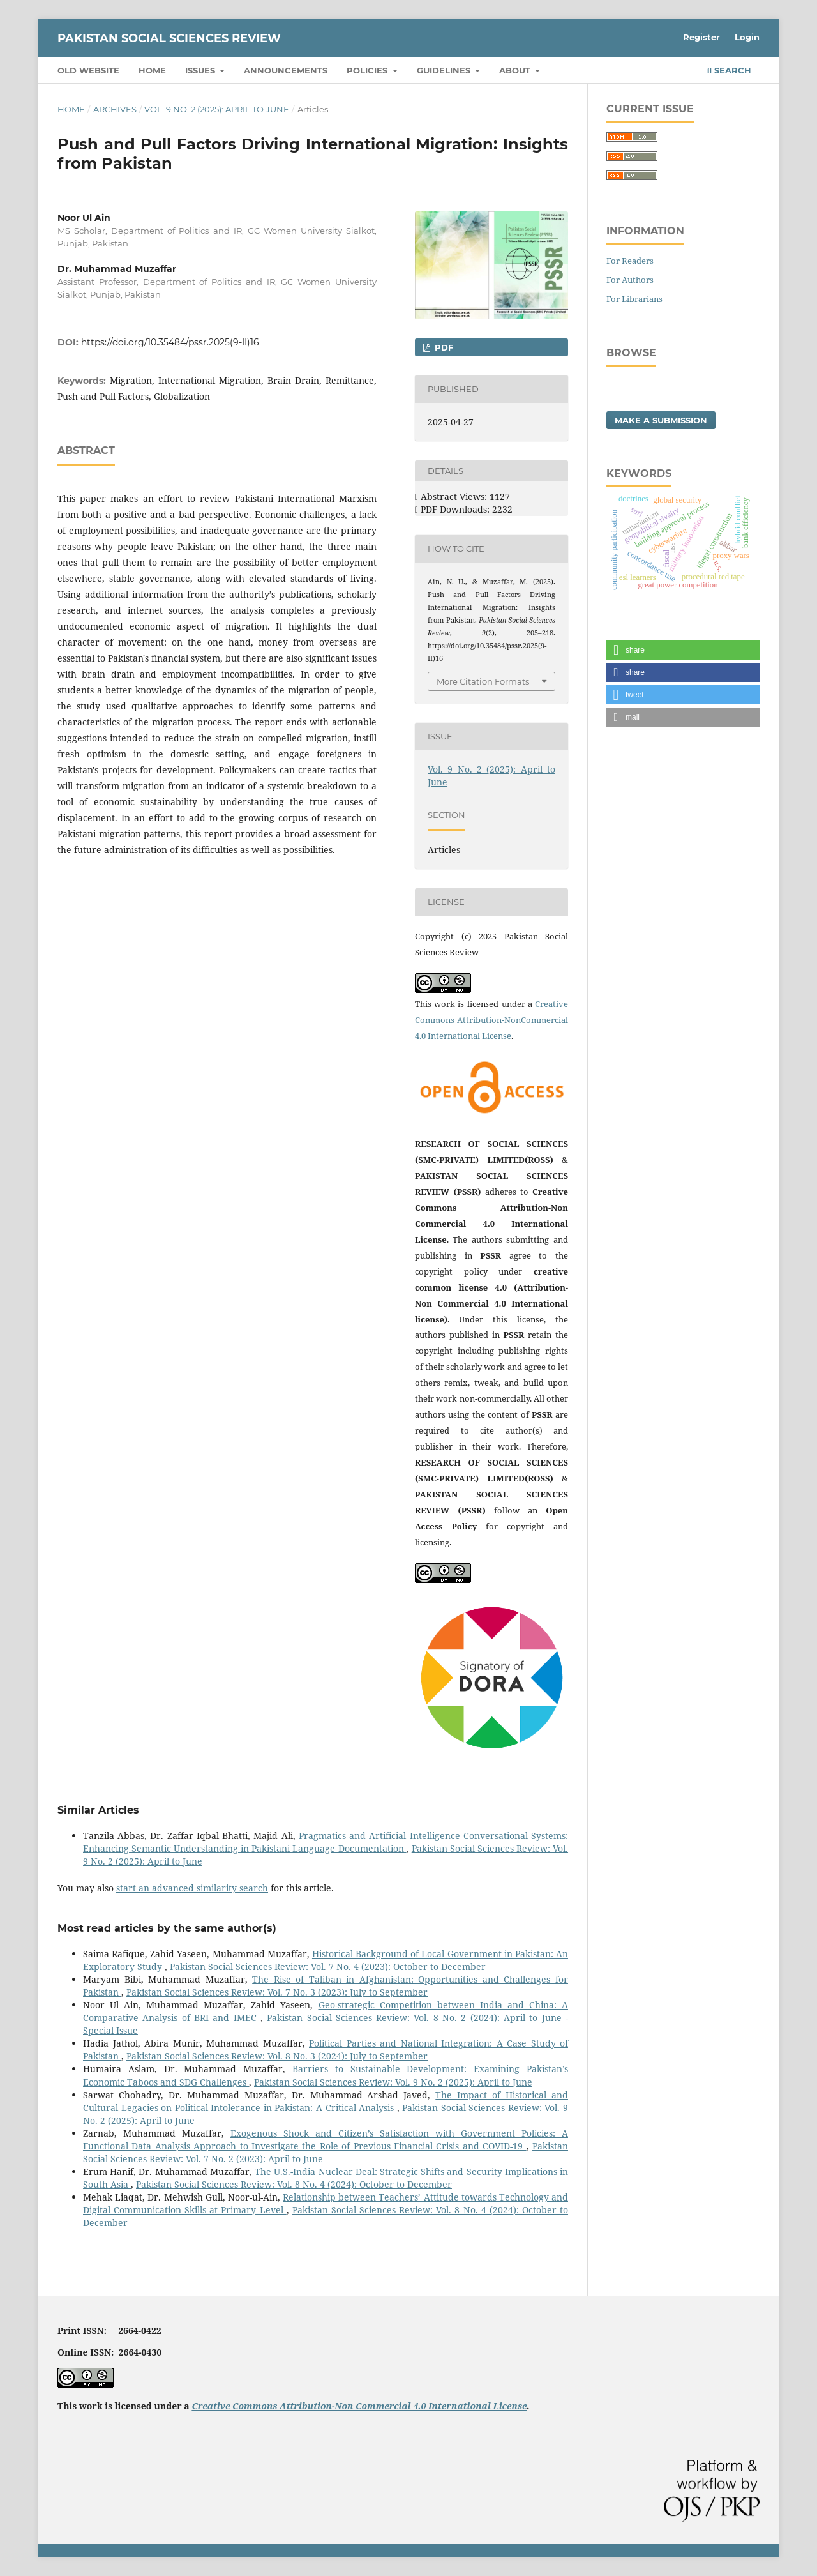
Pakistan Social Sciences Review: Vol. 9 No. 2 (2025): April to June (393, 2082)
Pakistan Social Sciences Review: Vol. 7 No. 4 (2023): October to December (328, 1966)
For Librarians (634, 299)
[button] (683, 650)
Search (729, 70)
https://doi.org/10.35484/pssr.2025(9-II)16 (170, 342)
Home (152, 70)
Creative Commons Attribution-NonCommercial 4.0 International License (491, 1020)
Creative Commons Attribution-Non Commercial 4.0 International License (359, 2406)
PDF (442, 347)
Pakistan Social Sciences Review (169, 38)
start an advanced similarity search (192, 1888)
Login (747, 37)
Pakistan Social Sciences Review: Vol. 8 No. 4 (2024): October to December (294, 2184)
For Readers (630, 260)
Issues (201, 70)
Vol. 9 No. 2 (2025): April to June (216, 109)
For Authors (630, 279)
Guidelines (445, 70)
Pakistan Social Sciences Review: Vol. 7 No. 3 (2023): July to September (277, 1992)
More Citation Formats (483, 681)
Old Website (88, 70)
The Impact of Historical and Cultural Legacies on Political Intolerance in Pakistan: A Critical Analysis (325, 2101)
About (516, 70)
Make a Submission (661, 420)
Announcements (285, 70)
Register (701, 37)
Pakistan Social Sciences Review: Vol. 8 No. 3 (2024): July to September (277, 2056)
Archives (115, 109)
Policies (368, 70)
